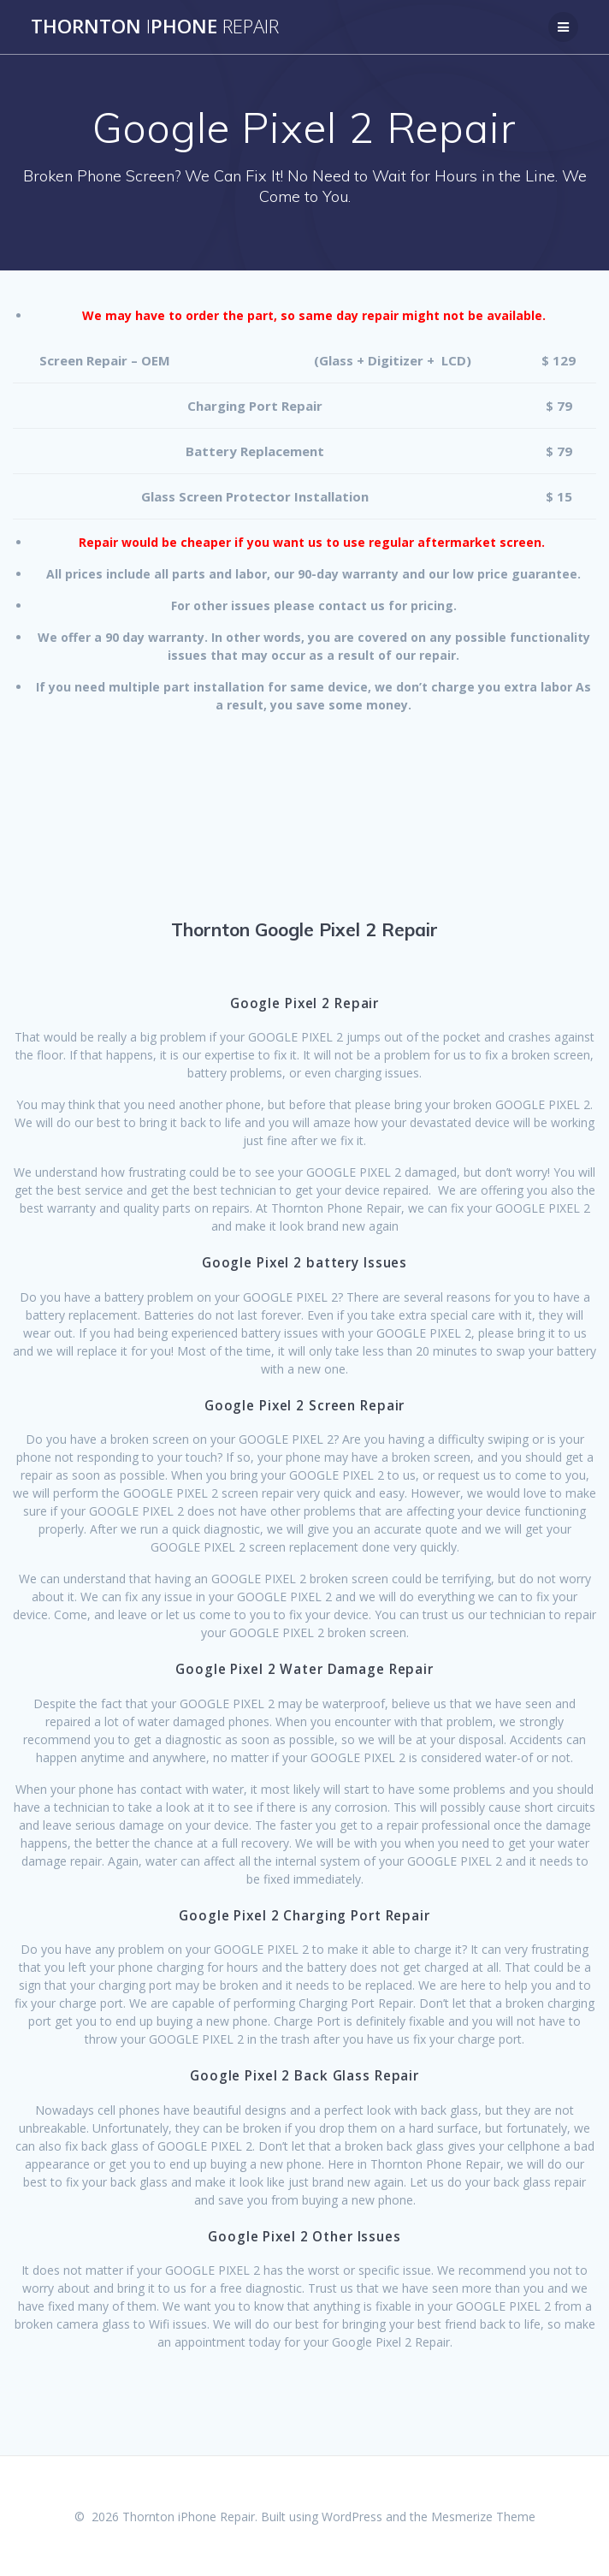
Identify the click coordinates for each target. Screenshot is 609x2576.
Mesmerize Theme (483, 2516)
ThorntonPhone (155, 26)
